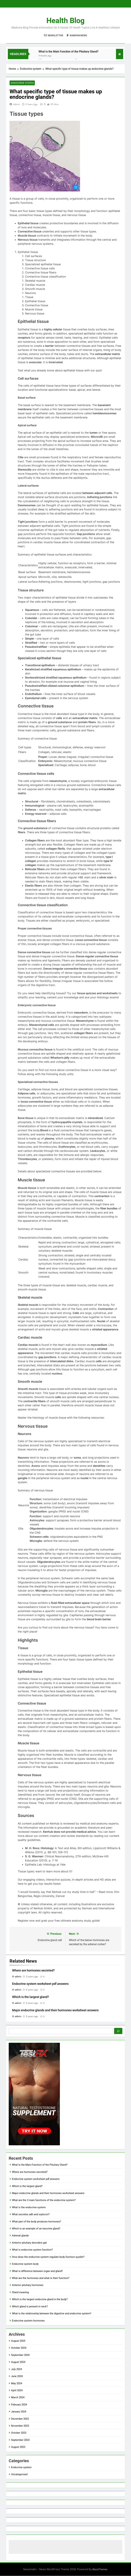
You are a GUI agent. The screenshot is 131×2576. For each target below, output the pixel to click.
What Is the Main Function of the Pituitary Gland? (68, 51)
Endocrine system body (25, 2264)
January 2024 (18, 2411)
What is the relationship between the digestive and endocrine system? (51, 2313)
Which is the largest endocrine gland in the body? (40, 2299)
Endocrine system (22, 83)
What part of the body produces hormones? (36, 2221)
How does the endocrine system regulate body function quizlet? (48, 2256)
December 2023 (20, 2418)
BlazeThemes (99, 2569)
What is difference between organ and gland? (37, 2271)
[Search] (118, 2031)
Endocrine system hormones (28, 2320)
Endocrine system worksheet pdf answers (40, 1983)
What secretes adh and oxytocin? (30, 2214)
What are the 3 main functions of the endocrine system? (44, 2200)
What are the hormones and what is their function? (40, 2278)
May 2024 (16, 2383)
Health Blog (65, 20)
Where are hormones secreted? (33, 1970)
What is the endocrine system (29, 2207)
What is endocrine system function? (32, 2249)
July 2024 (16, 2369)
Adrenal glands (20, 2235)
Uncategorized (19, 2474)
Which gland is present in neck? (30, 2306)
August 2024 (18, 2362)
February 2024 (19, 2404)
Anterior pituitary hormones (27, 2285)
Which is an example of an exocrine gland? (36, 2228)
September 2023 (20, 2440)
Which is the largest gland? (30, 1997)
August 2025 (18, 2341)
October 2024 (18, 2348)
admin (16, 104)
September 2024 (20, 2355)
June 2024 (17, 2376)
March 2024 (17, 2397)
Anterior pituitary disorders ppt (29, 2242)
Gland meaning (20, 2292)
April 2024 (17, 2390)
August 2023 (18, 2447)
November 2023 (20, 2425)
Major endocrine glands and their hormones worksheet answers (55, 2010)
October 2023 (18, 2432)
